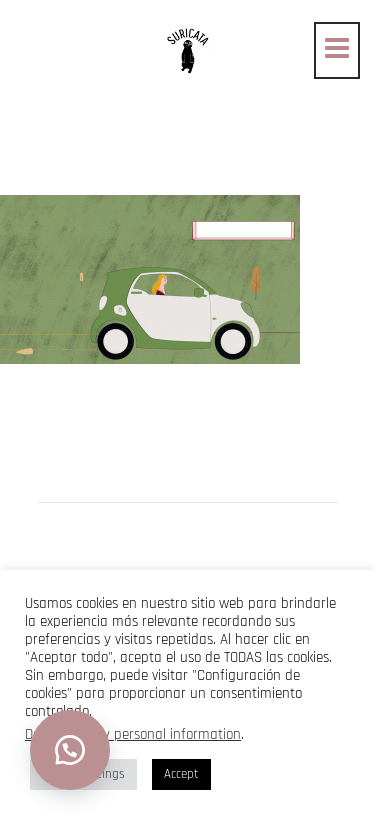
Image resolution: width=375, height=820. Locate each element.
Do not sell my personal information (133, 734)
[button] (70, 750)
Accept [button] (181, 774)
